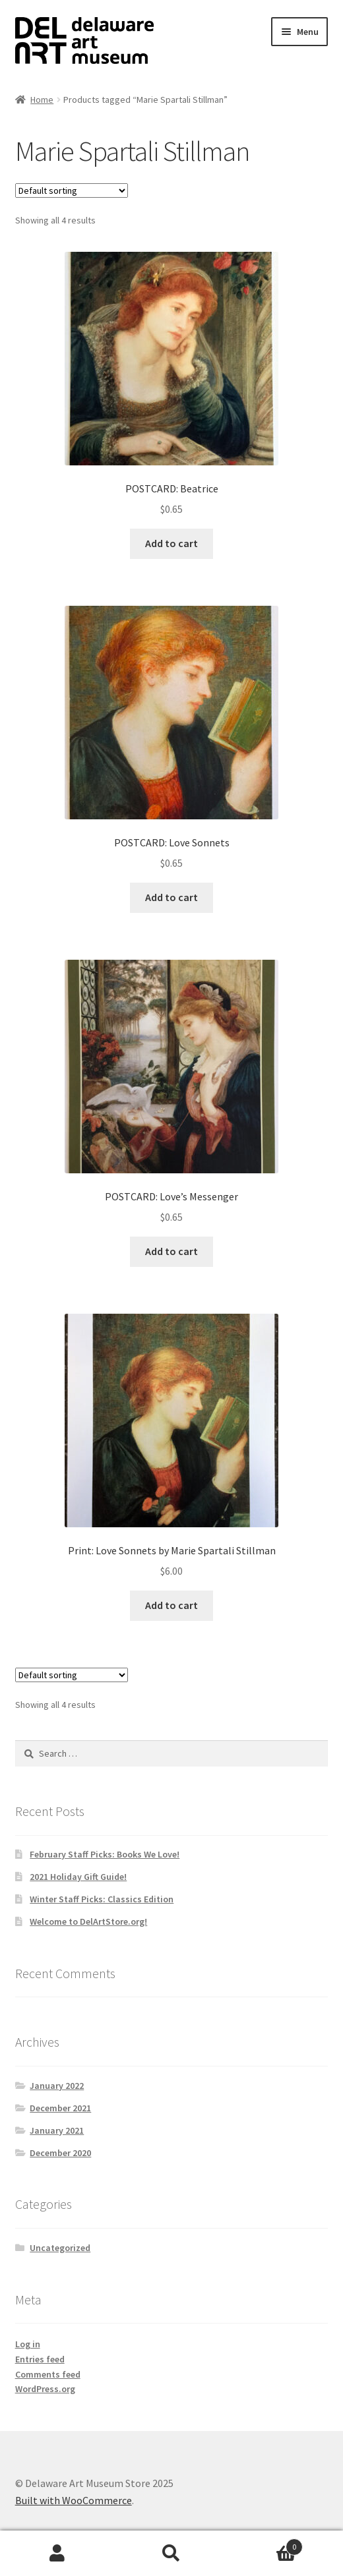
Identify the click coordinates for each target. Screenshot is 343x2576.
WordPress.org (45, 2389)
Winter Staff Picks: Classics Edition (101, 1899)
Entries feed (40, 2359)
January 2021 (57, 2130)
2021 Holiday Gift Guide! (78, 1877)
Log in (27, 2344)
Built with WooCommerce (73, 2500)
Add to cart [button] (171, 543)
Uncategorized (60, 2248)
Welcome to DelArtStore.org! (88, 1921)
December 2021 (60, 2108)
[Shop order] (71, 190)
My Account (57, 2553)
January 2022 (57, 2086)
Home (41, 99)
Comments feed (47, 2374)
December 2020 (60, 2153)
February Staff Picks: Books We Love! (104, 1854)
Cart (266, 2544)
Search (171, 2553)
